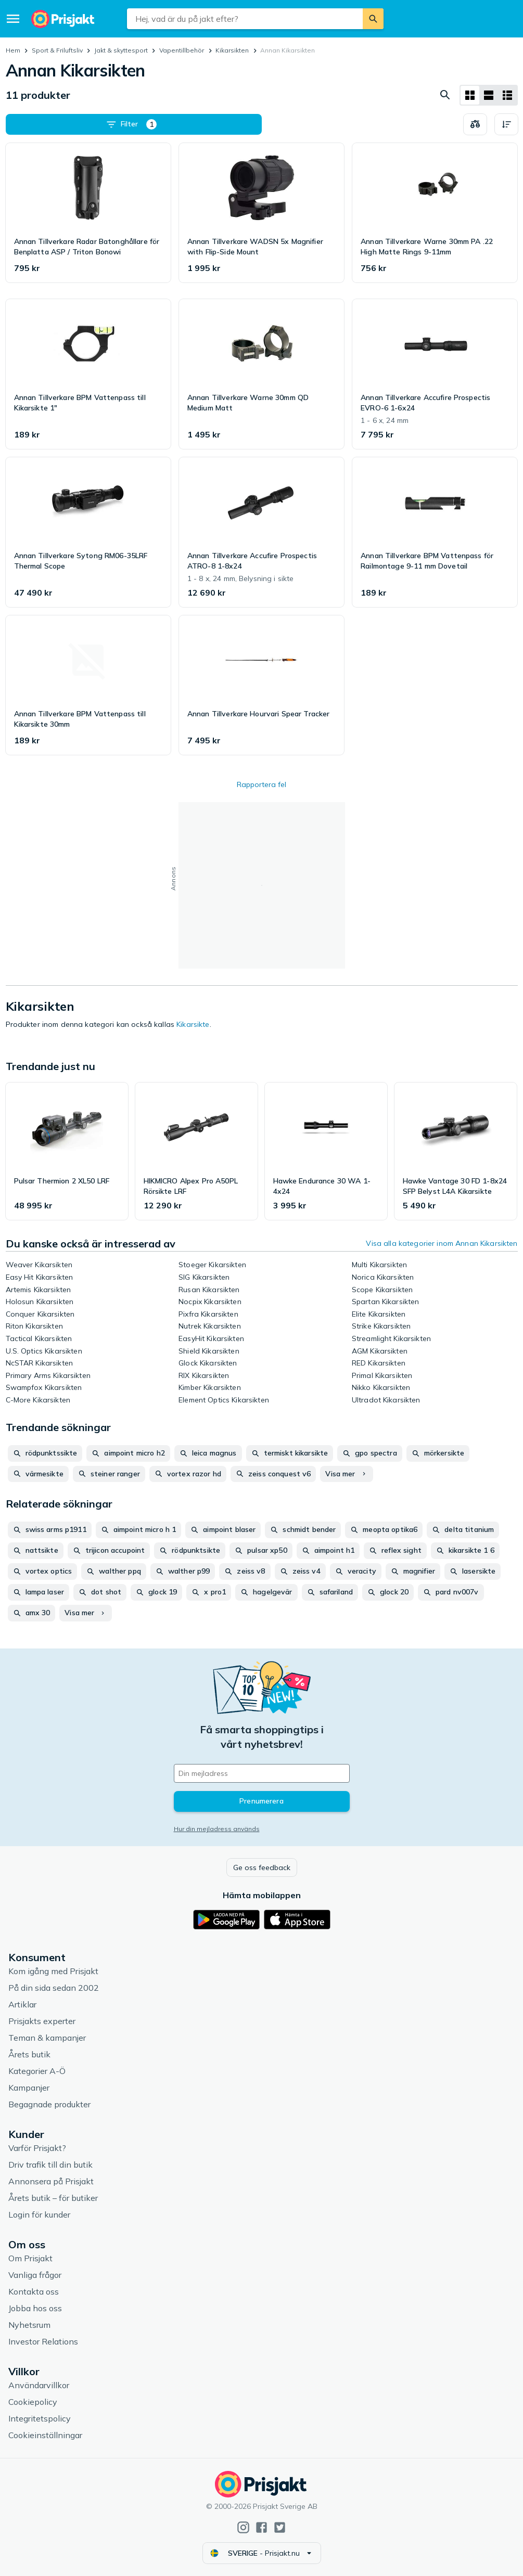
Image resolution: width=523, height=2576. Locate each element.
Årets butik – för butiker (53, 2198)
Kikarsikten (232, 50)
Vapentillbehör (181, 50)
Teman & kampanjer (47, 2037)
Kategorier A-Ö (37, 2071)
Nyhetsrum (29, 2325)
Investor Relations (43, 2341)
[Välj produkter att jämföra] (475, 124)
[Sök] (373, 18)
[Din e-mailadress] (262, 1773)
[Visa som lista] (488, 95)
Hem (13, 50)
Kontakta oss (33, 2291)
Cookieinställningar (45, 2435)
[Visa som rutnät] (470, 95)
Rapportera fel (261, 784)
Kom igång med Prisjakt (53, 1971)
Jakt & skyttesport (121, 50)
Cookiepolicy (32, 2402)
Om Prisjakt (30, 2258)
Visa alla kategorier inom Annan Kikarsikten (441, 1243)
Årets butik (29, 2054)
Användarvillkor (38, 2385)
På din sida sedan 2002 (53, 1987)
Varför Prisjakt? (37, 2148)
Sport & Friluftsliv (57, 50)
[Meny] (13, 18)
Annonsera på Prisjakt (51, 2181)
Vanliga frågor (34, 2275)
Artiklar (22, 2004)
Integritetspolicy (39, 2418)
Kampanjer (28, 2087)
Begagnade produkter (49, 2104)
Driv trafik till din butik (50, 2164)
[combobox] (245, 18)
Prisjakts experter (41, 2021)
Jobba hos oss (35, 2308)
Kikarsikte (192, 1024)
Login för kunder (39, 2214)
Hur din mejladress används (217, 1829)
